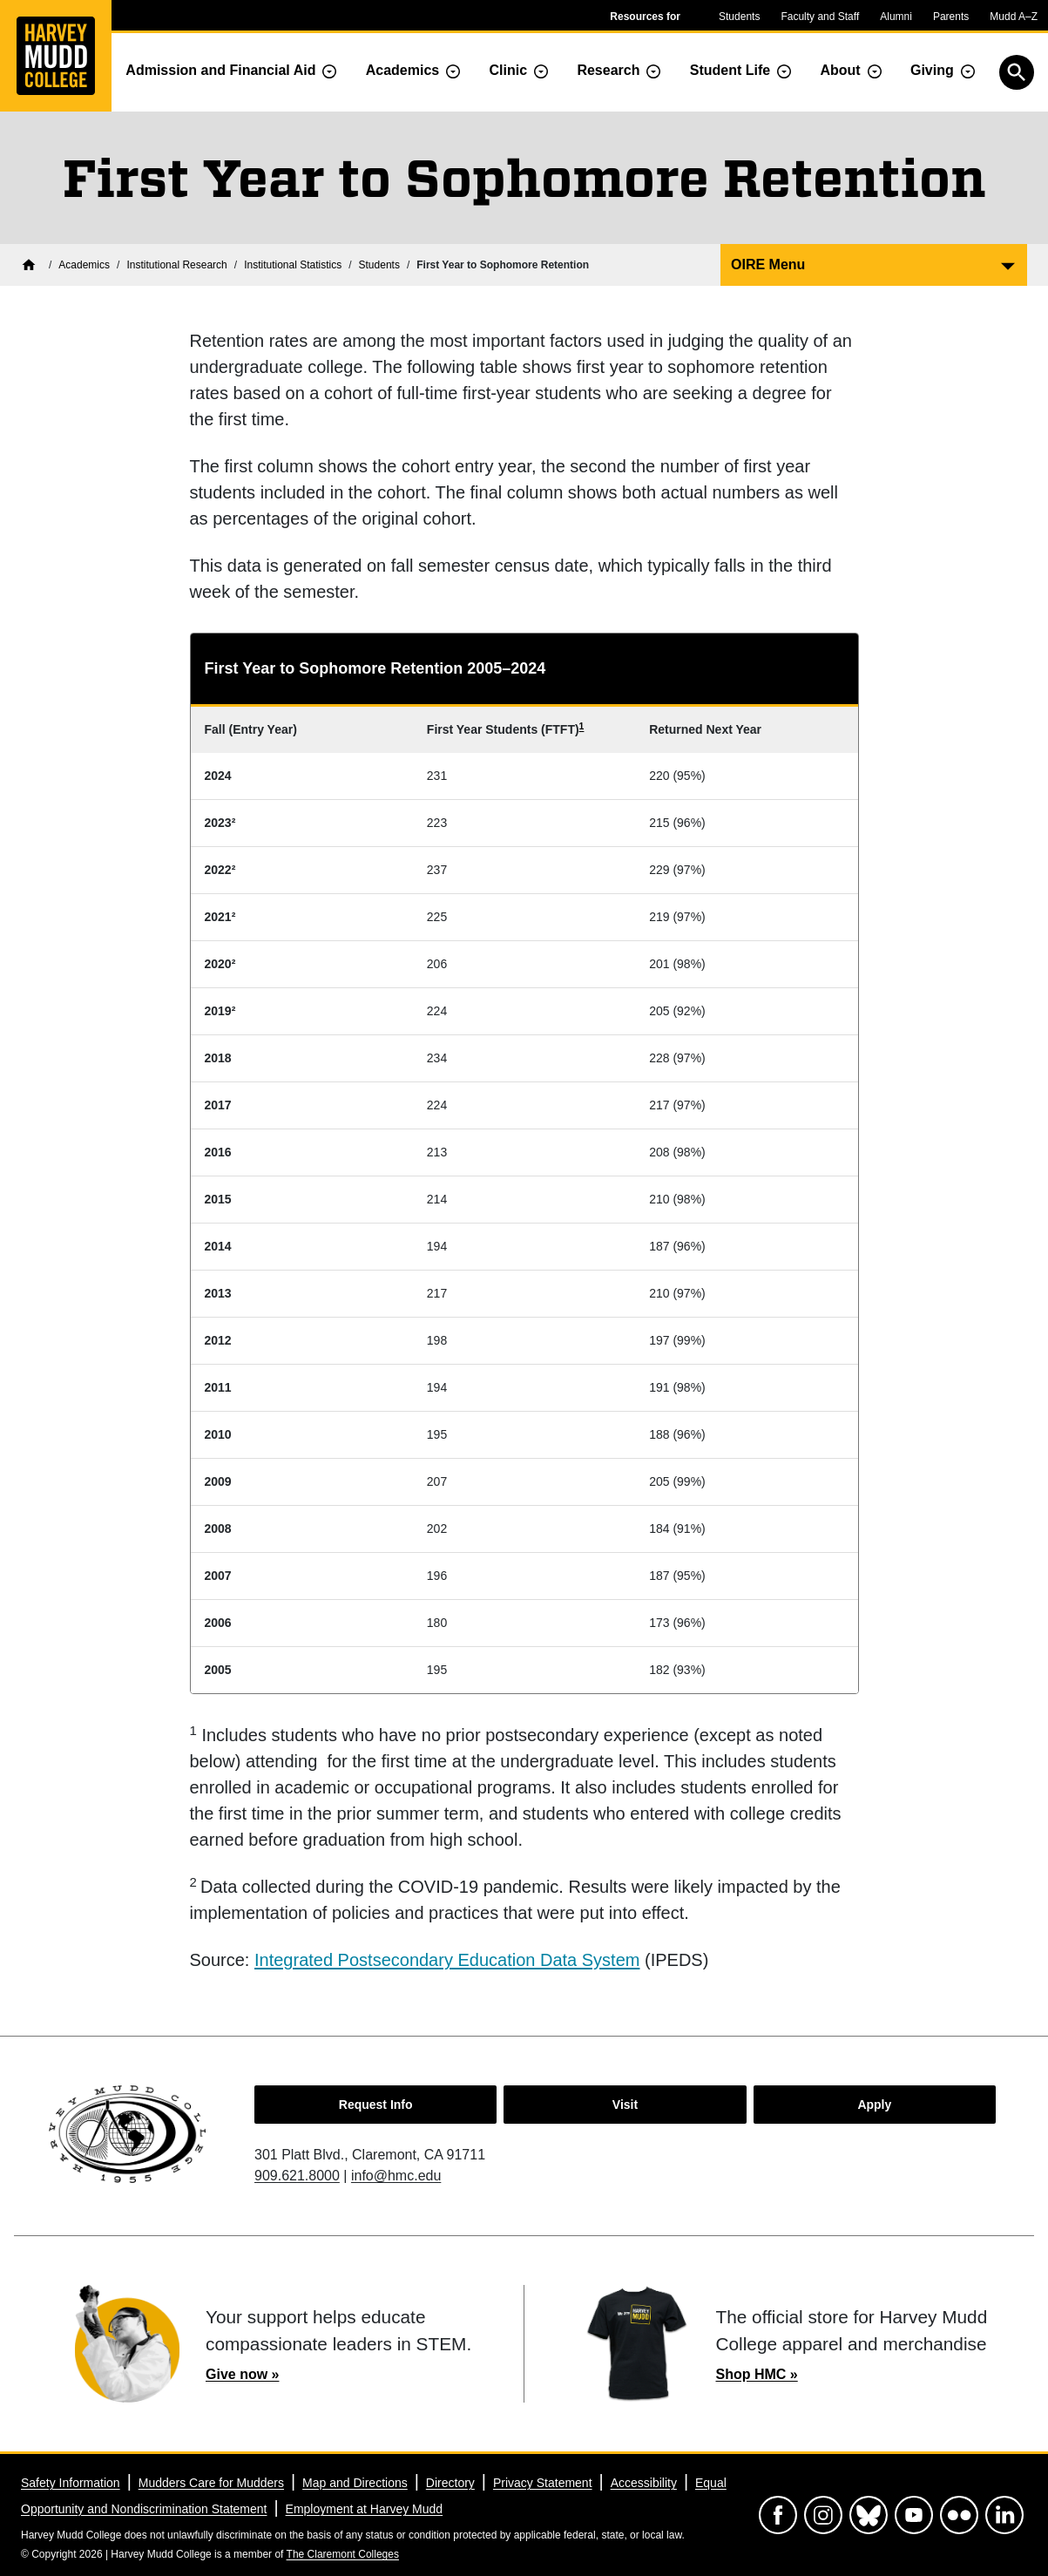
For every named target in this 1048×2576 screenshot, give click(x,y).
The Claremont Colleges (343, 2554)
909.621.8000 (297, 2175)
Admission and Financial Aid (220, 70)
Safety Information (70, 2483)
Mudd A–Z (1014, 16)
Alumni (896, 16)
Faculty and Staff (820, 16)
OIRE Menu (768, 264)
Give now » (242, 2374)
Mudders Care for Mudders (211, 2483)
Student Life (730, 70)
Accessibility (644, 2483)
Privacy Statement (542, 2483)
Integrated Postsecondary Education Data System (446, 1959)
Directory (450, 2483)
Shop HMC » (757, 2374)
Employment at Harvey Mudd (364, 2509)
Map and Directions (355, 2483)
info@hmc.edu (396, 2175)
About (840, 70)
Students (739, 16)
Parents (951, 16)
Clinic (509, 70)
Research (608, 70)
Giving (932, 70)
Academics (403, 70)
